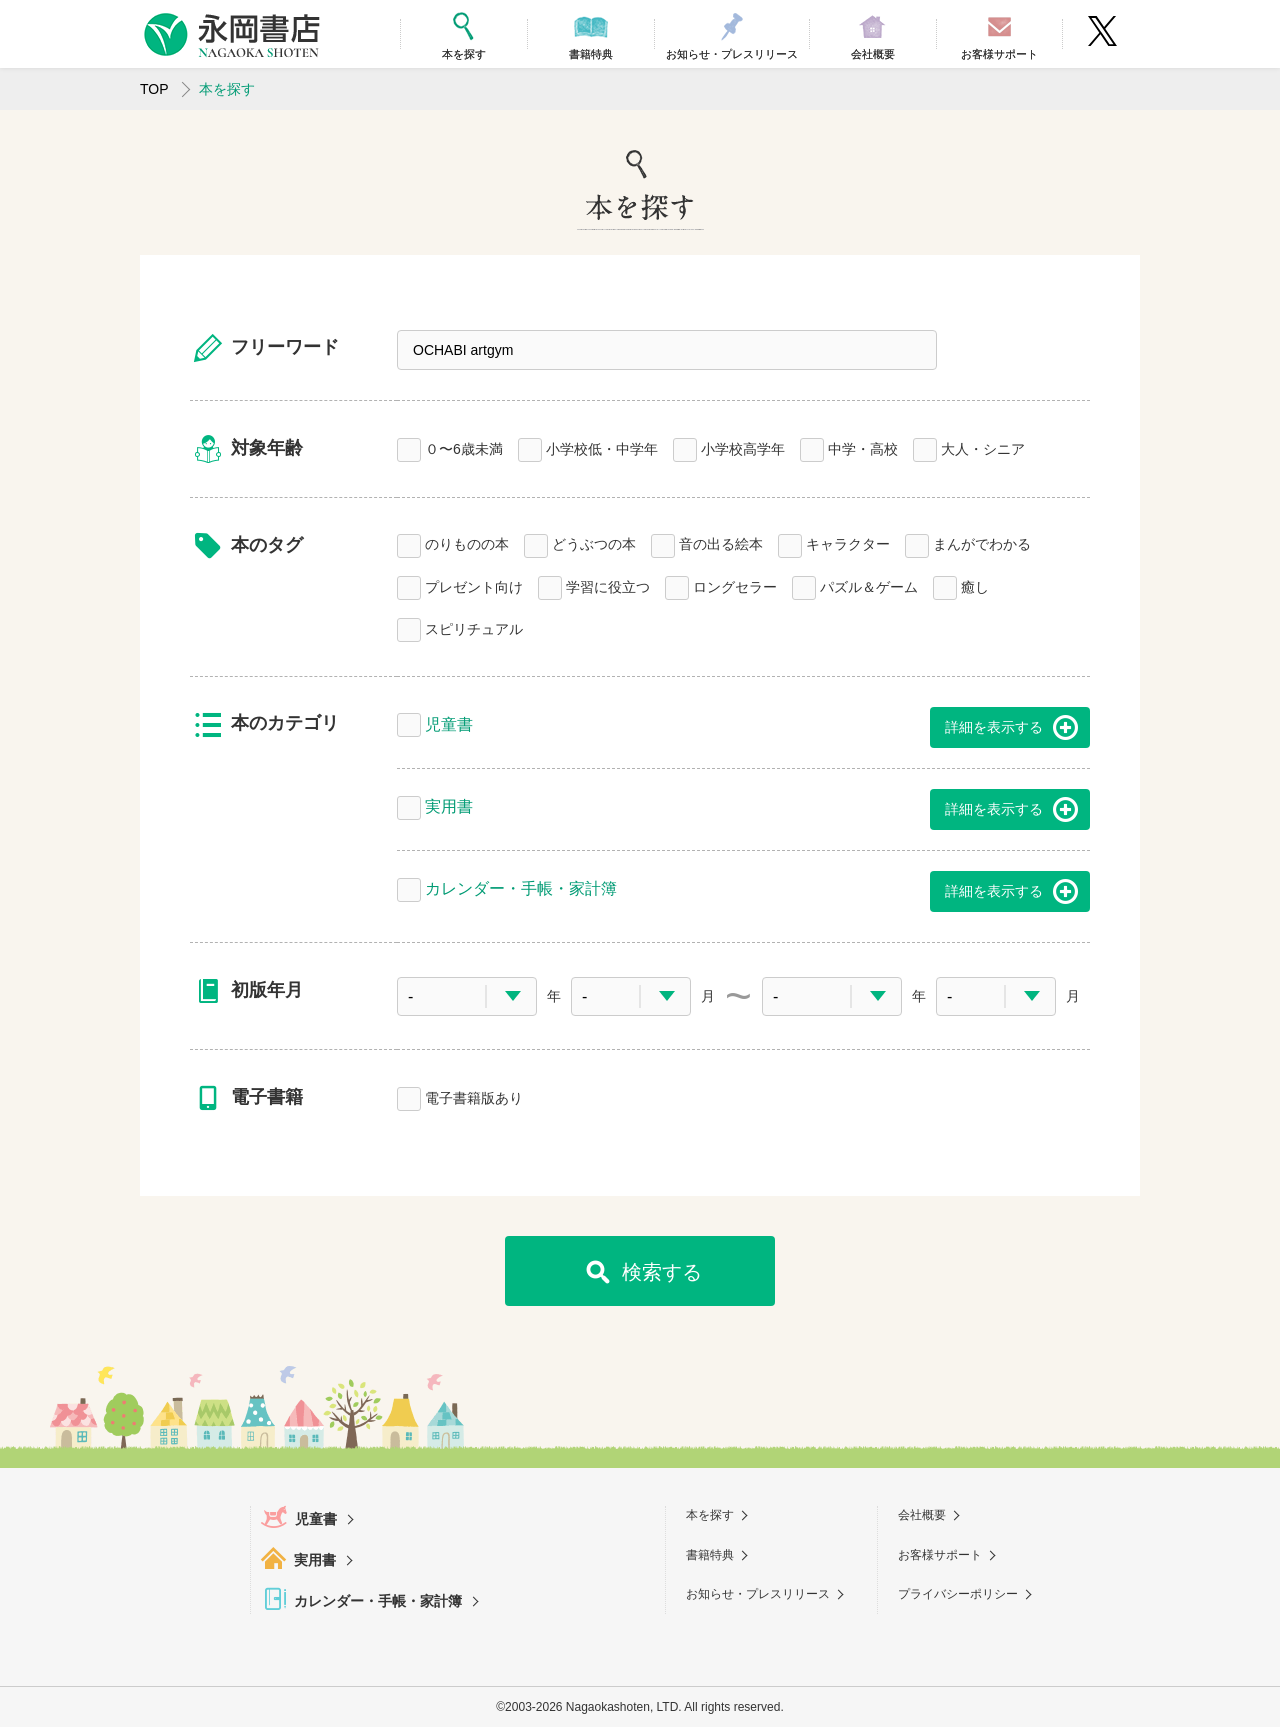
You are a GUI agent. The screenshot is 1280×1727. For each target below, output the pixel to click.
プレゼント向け (474, 585)
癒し (975, 585)
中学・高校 (863, 447)
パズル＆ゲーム (869, 585)
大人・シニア (983, 447)
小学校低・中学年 (602, 447)
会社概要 (922, 1515)
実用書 (449, 804)
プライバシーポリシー (958, 1594)
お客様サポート (940, 1555)
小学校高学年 (743, 447)
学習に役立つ (608, 585)
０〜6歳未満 (464, 447)
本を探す (710, 1515)
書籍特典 (710, 1555)
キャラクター (848, 542)
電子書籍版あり (474, 1096)
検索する (662, 1272)
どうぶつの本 (594, 542)
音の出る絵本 (721, 542)
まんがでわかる (982, 542)
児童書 (449, 722)
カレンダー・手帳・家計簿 (521, 886)
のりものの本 (467, 542)
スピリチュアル (474, 627)
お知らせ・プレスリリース (758, 1594)
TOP (154, 89)
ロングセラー (735, 585)
